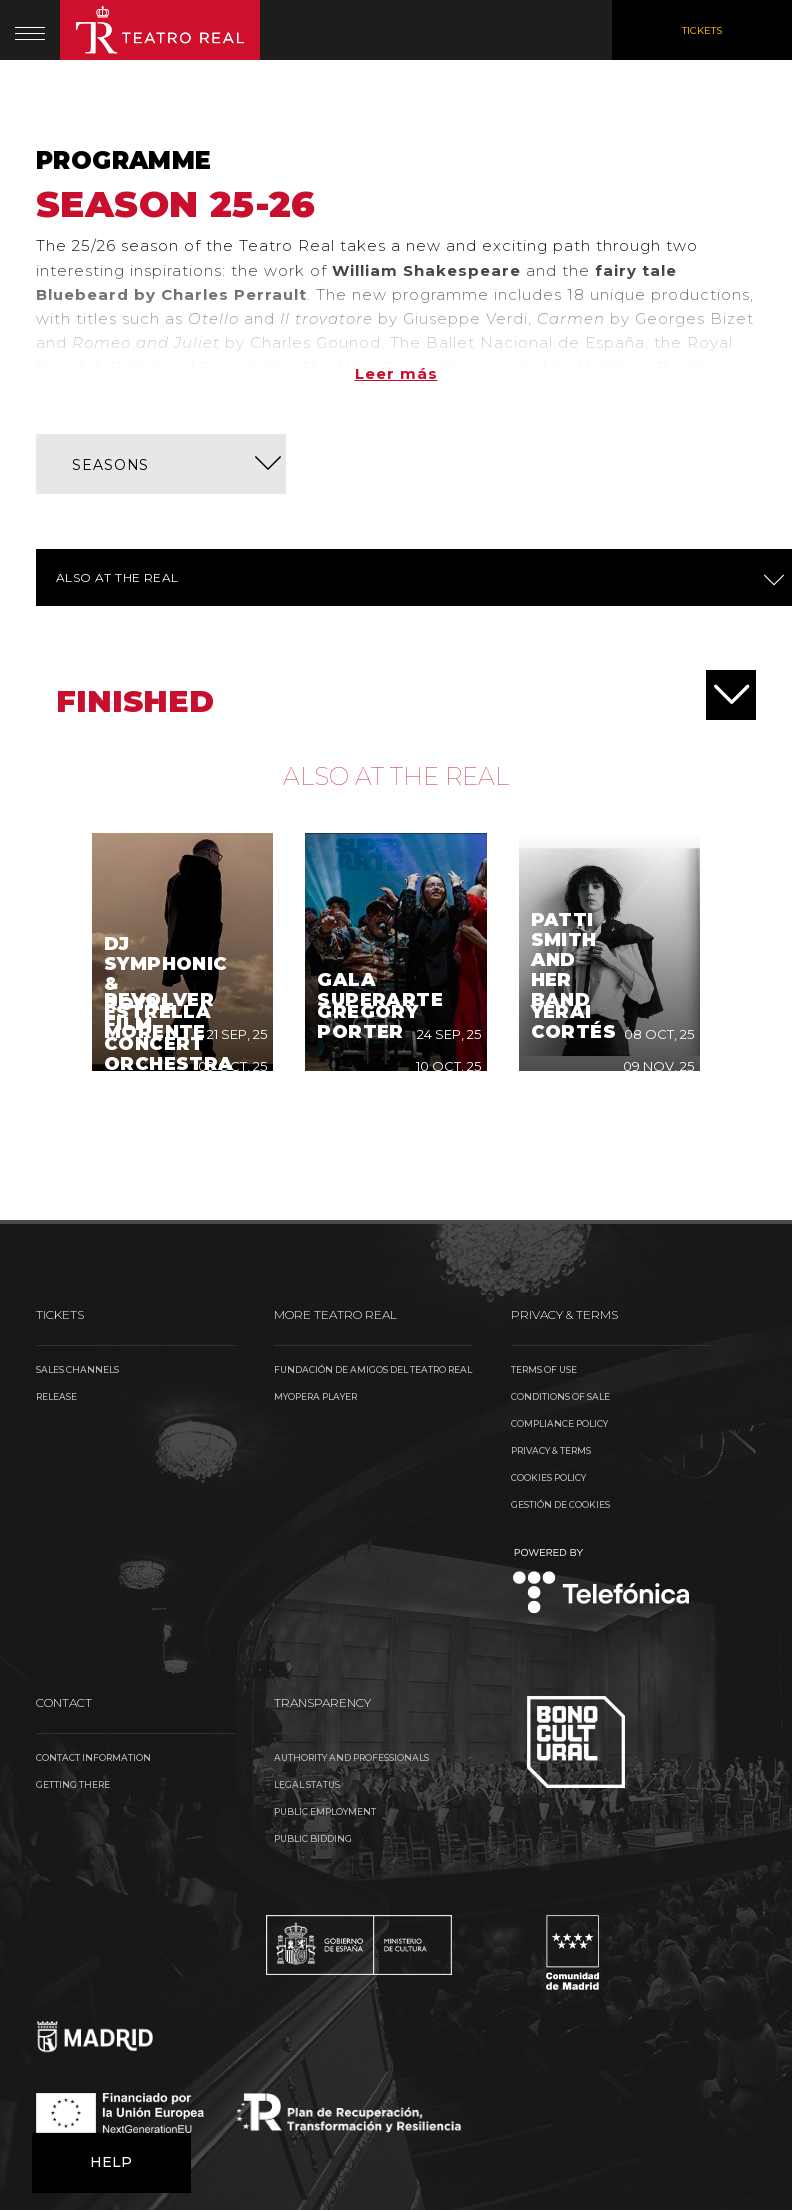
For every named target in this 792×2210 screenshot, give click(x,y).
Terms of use (544, 1131)
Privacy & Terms (551, 1212)
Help (112, 1924)
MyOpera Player (315, 1158)
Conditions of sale (560, 1158)
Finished (406, 695)
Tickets (702, 30)
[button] (161, 464)
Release (56, 1158)
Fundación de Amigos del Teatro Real (373, 1131)
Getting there (73, 1546)
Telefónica (601, 1344)
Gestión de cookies (560, 1266)
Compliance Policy (559, 1185)
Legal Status (307, 1546)
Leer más (396, 373)
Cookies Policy (548, 1239)
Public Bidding (313, 1600)
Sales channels (77, 1131)
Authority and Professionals (351, 1519)
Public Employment (325, 1573)
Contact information (93, 1519)
